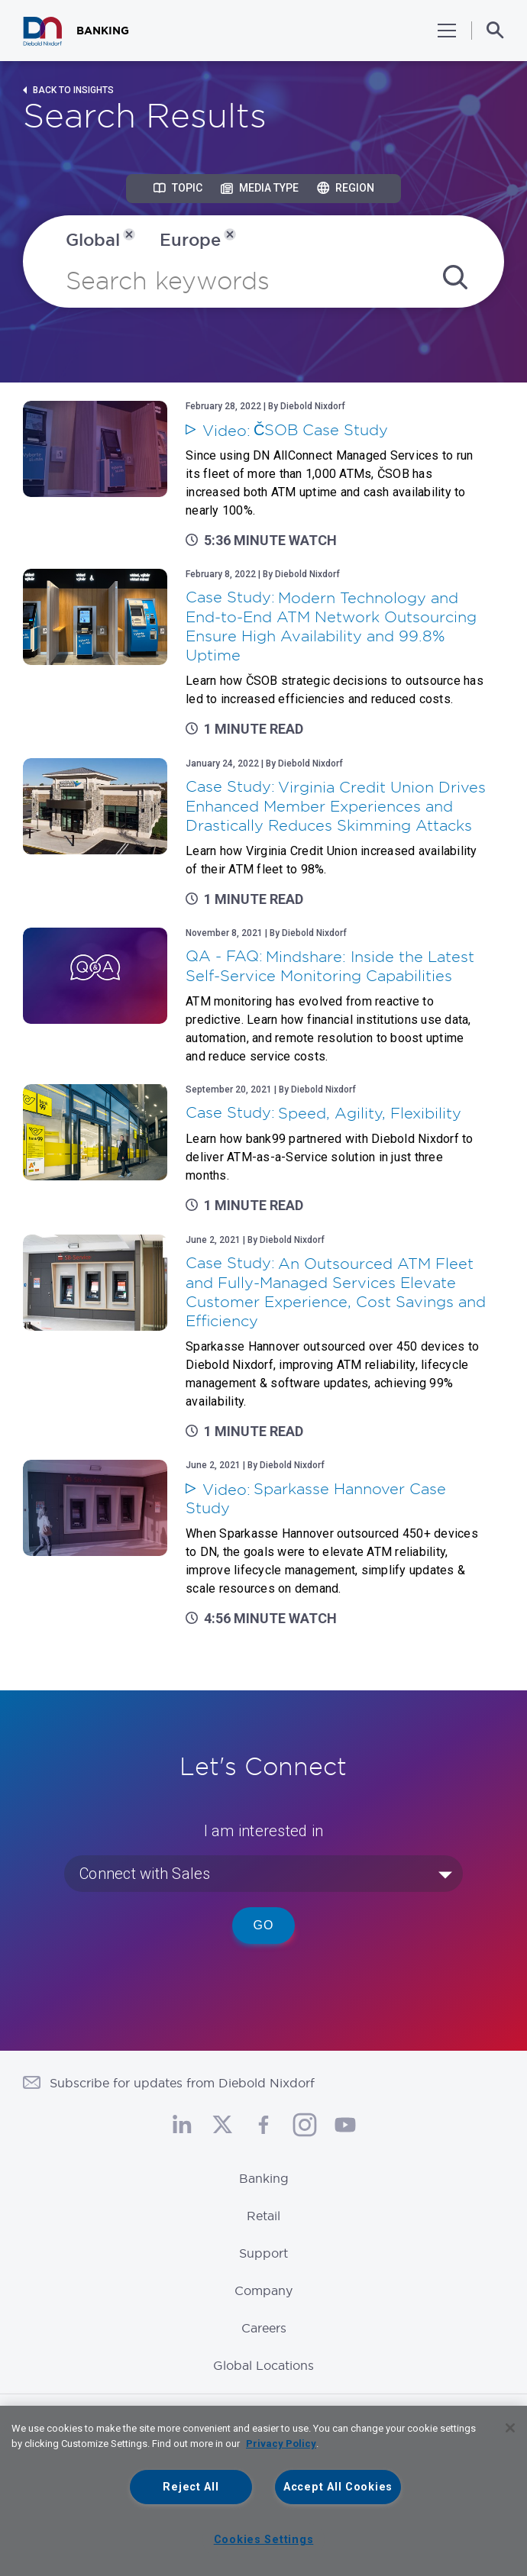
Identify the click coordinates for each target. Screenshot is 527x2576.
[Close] (510, 2428)
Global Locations (263, 2365)
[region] (263, 2491)
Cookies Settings (264, 2539)
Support (263, 2253)
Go (264, 1925)
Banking (264, 2178)
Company (263, 2290)
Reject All (190, 2487)
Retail (263, 2215)
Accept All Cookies (338, 2487)
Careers (263, 2328)
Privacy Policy (281, 2443)
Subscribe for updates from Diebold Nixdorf (182, 2082)
